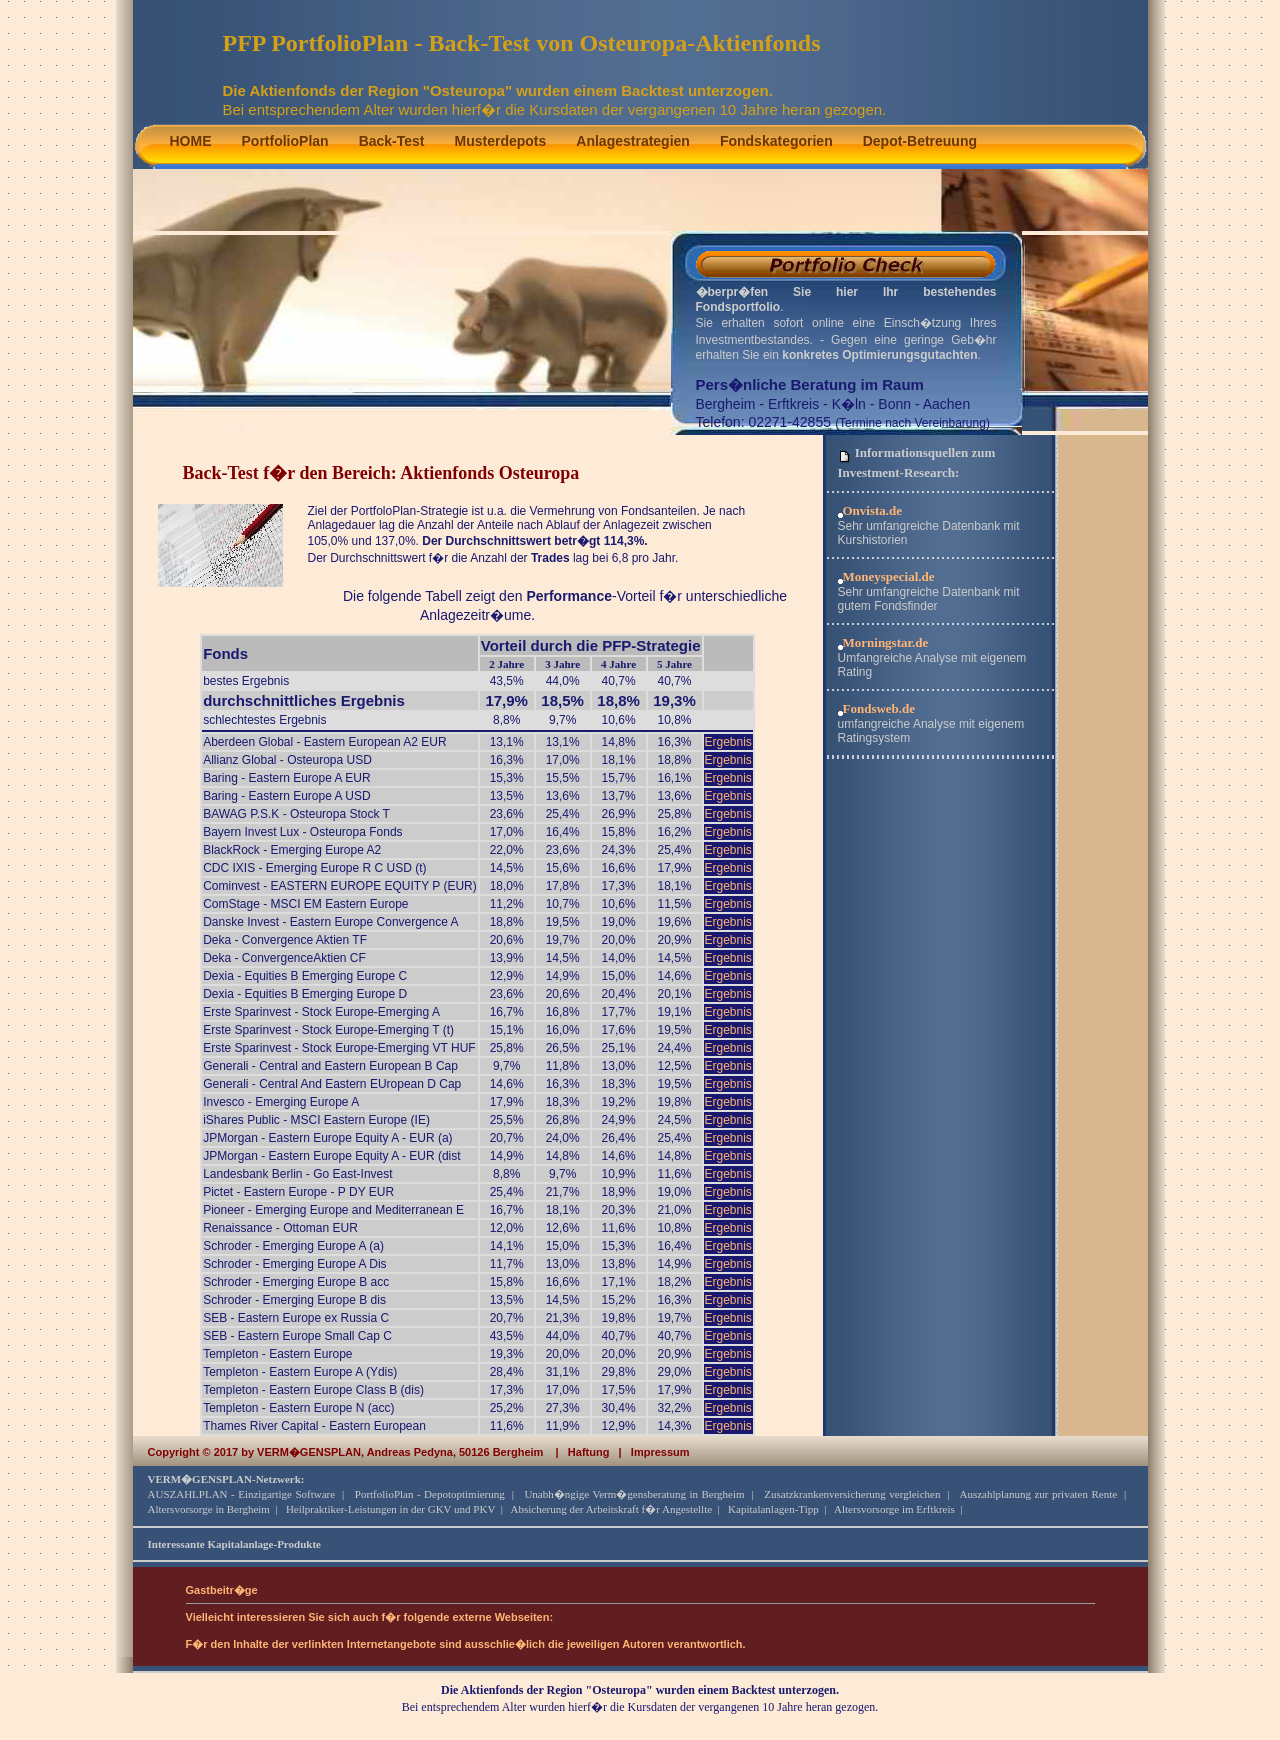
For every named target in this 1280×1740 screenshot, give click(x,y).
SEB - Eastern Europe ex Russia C (296, 1318)
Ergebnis (728, 742)
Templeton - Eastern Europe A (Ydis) (300, 1372)
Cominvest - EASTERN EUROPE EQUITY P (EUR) (340, 886)
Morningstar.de (886, 642)
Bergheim (726, 404)
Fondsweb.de (879, 708)
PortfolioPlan (285, 141)
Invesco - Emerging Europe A (281, 1102)
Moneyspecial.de (889, 576)
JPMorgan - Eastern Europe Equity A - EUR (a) (327, 1138)
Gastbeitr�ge (222, 1590)
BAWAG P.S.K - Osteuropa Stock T (296, 814)
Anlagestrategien (633, 141)
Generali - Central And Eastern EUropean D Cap (332, 1084)
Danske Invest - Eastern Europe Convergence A (330, 922)
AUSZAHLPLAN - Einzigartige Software (242, 1494)
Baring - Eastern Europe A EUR (286, 778)
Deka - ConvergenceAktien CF (284, 958)
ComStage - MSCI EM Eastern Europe (305, 904)
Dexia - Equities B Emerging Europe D (305, 994)
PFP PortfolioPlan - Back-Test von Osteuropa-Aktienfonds (522, 43)
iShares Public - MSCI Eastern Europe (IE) (316, 1120)
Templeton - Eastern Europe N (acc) (298, 1408)
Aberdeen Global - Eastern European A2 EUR (324, 742)
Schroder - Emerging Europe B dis (294, 1300)
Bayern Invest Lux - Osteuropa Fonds (302, 832)
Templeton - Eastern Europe (277, 1354)
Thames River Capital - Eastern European (314, 1426)
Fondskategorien (776, 141)
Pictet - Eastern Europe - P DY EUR (298, 1192)
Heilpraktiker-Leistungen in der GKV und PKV (390, 1509)
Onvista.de (873, 510)
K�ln (849, 404)
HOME (191, 141)
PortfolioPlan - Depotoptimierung (430, 1494)
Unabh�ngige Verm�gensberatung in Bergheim (634, 1494)
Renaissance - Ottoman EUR (280, 1228)
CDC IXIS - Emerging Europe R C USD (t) (314, 868)
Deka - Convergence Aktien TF (285, 940)
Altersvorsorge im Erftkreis (894, 1509)
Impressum (660, 1452)
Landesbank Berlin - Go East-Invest (297, 1174)
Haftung (589, 1452)
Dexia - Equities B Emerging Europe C (305, 976)
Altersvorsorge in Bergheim (209, 1509)
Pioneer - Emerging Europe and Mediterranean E (333, 1210)
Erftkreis (793, 404)
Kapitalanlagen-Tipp (773, 1509)
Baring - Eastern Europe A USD (286, 796)
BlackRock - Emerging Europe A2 (292, 850)
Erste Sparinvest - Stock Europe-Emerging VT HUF (339, 1048)
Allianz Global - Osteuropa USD (287, 760)
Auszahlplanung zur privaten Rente (1038, 1494)
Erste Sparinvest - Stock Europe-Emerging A (321, 1012)
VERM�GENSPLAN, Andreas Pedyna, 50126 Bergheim (400, 1452)
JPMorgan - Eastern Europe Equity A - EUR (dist (331, 1156)
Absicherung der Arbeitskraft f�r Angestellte (612, 1509)
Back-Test (392, 141)
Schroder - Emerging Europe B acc (296, 1282)
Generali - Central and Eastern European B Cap (330, 1066)
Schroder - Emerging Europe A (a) (293, 1246)
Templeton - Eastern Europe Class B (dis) (313, 1390)
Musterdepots (501, 141)
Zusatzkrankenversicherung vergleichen (852, 1494)
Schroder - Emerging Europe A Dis (294, 1264)
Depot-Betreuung (920, 141)
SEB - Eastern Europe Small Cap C (297, 1336)
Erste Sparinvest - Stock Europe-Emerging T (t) (328, 1030)
